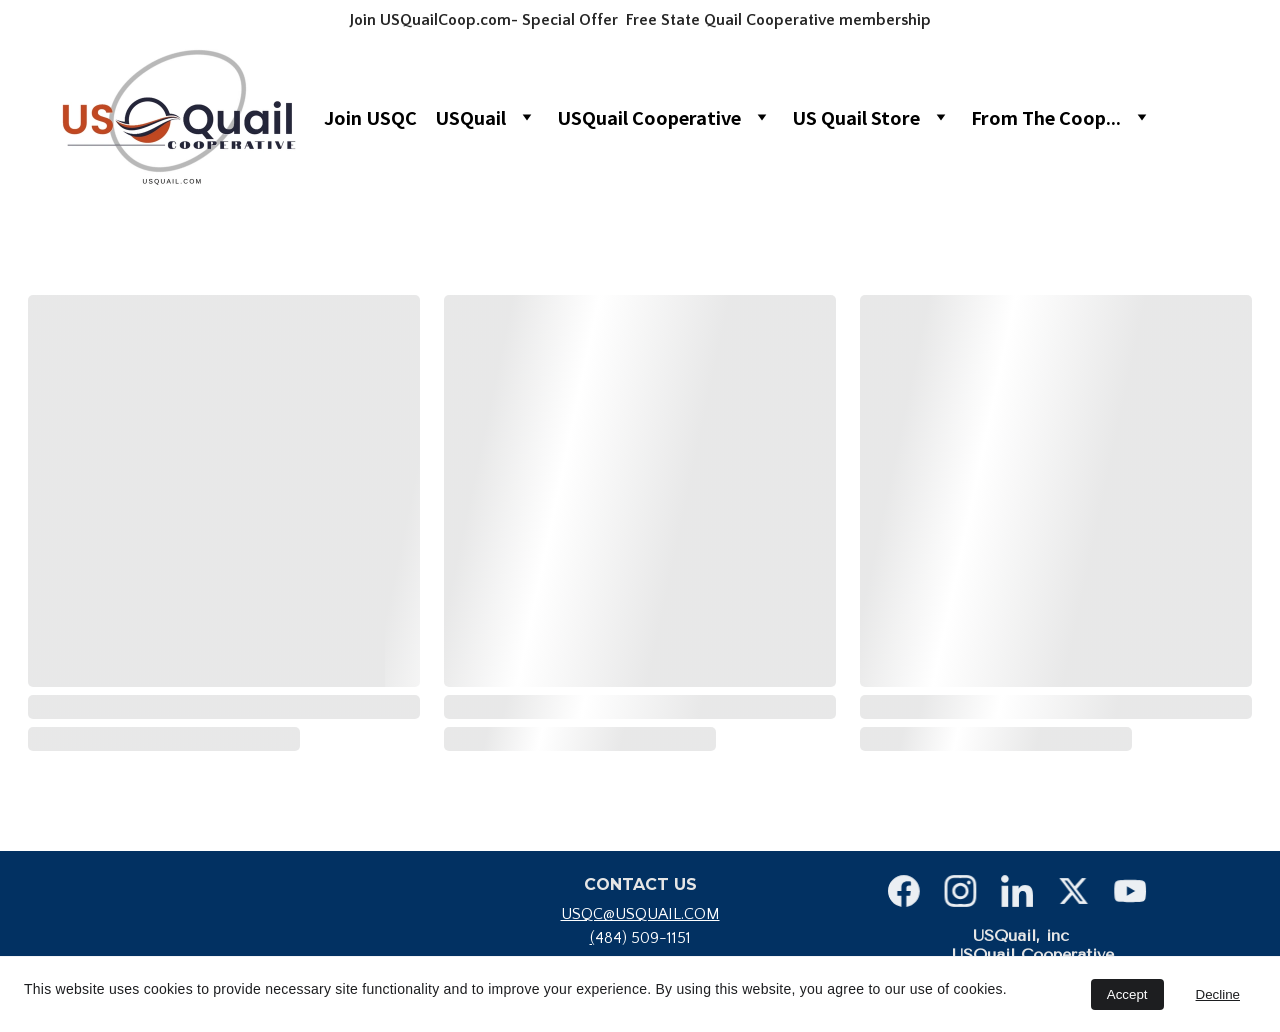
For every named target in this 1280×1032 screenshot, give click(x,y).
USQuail (470, 117)
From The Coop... (1046, 117)
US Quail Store (856, 117)
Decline (1218, 994)
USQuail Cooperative (649, 117)
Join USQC (370, 117)
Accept (1127, 994)
